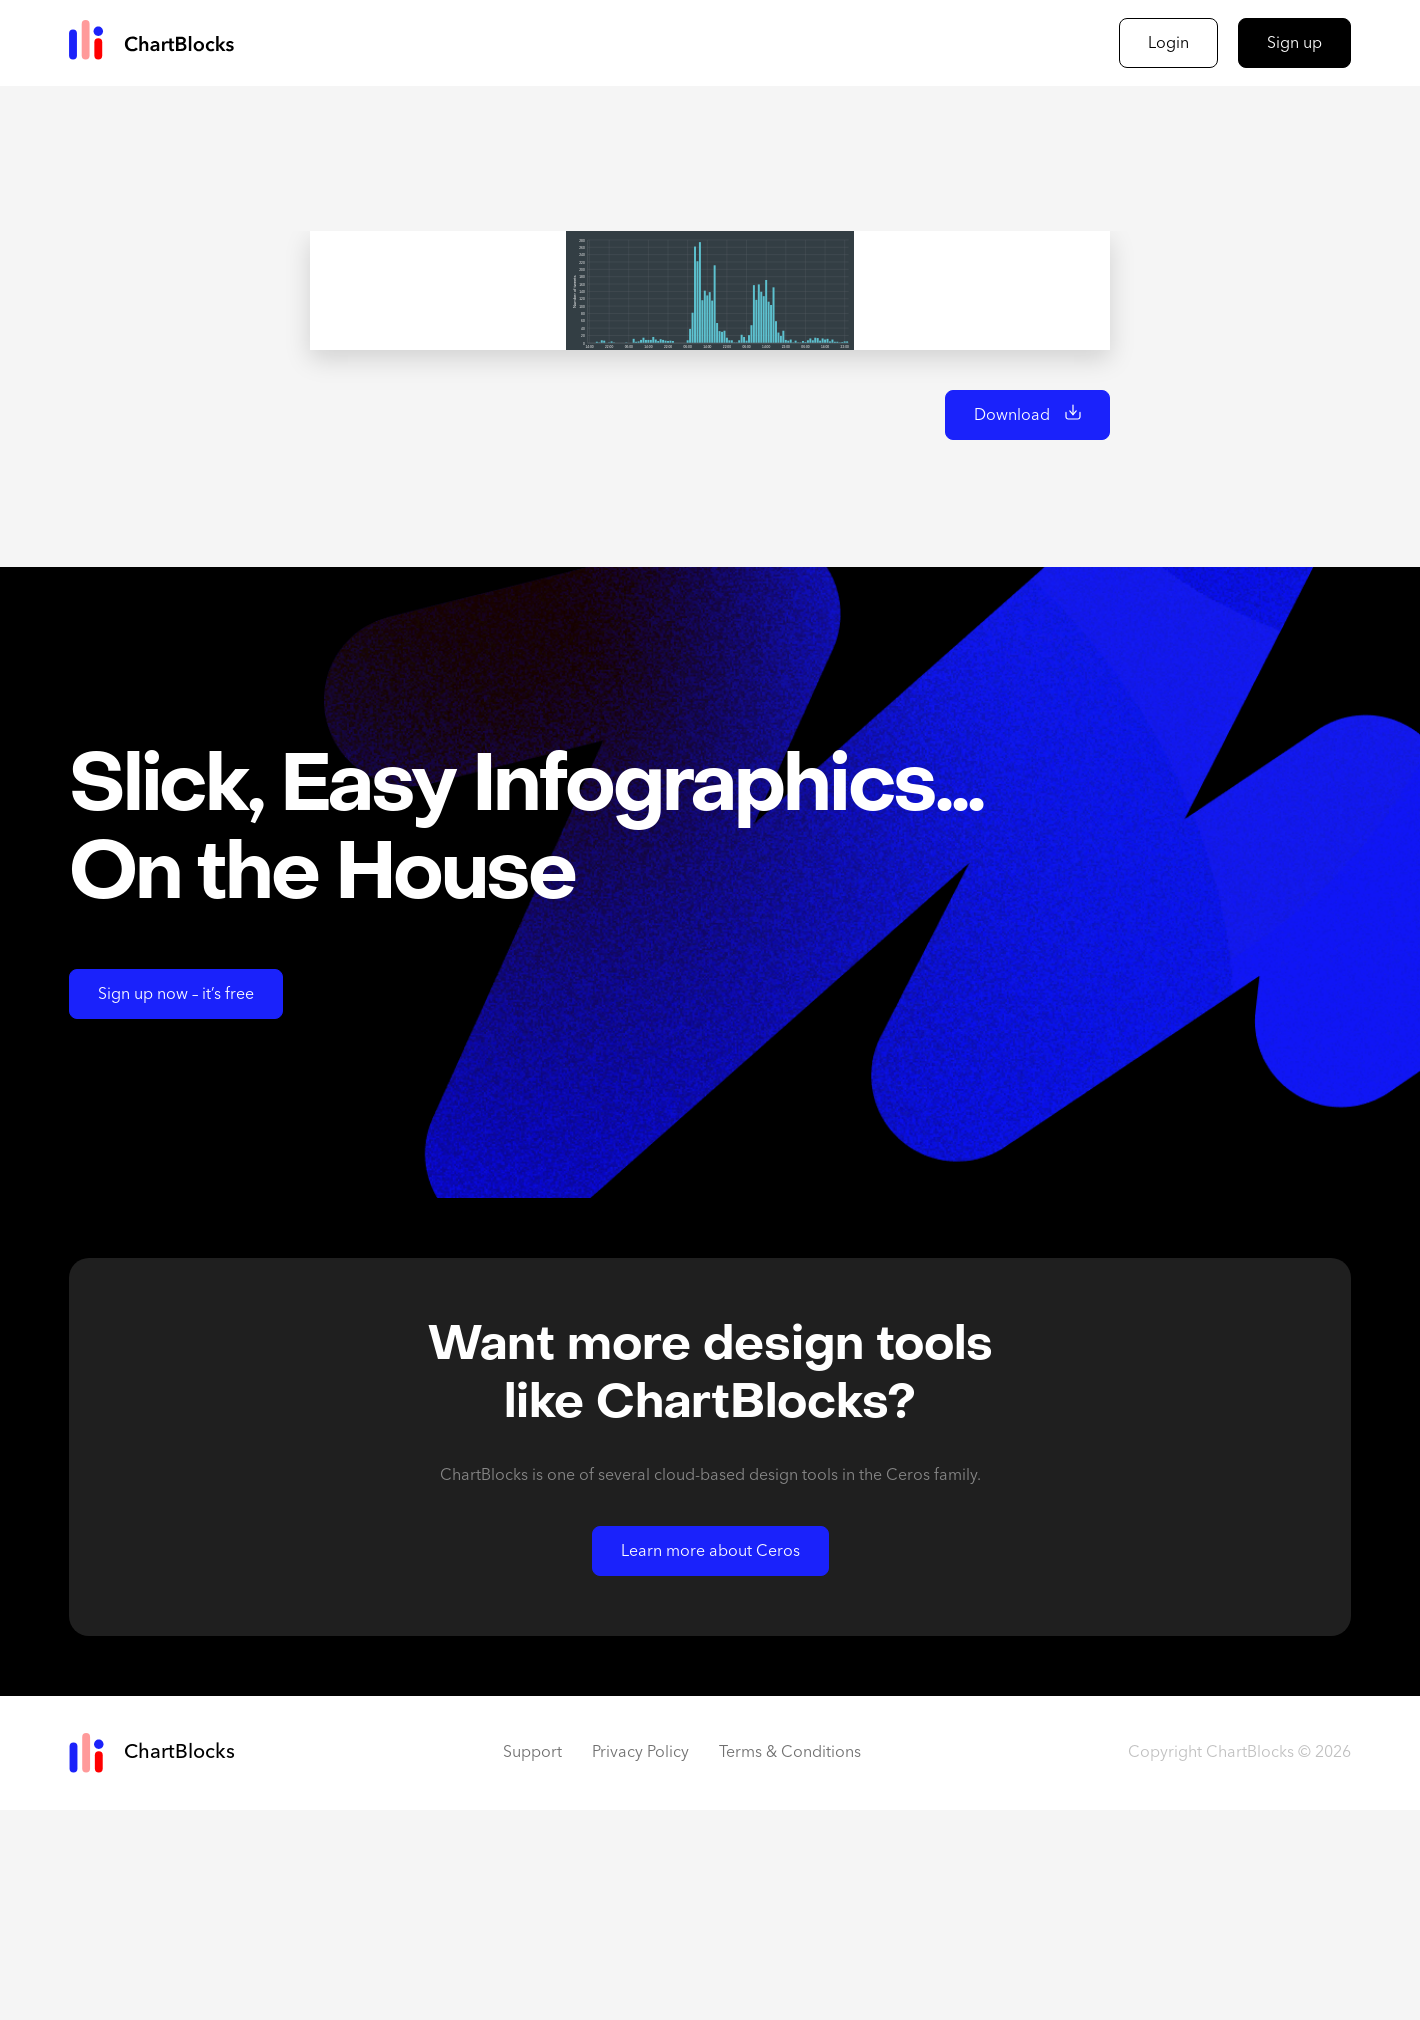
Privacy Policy (640, 1963)
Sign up (1294, 44)
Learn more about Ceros (710, 1762)
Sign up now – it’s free (176, 1205)
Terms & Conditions (790, 1963)
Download (1012, 626)
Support (532, 1963)
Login (1168, 44)
